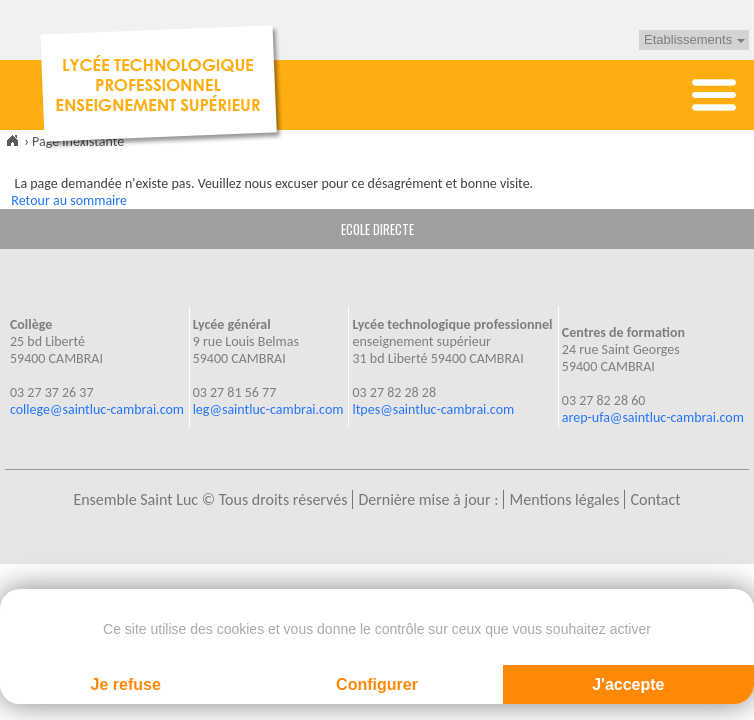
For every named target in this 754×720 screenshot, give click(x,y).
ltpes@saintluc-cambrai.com (433, 409)
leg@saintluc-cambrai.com (268, 409)
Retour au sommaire (69, 200)
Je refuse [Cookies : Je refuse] (126, 684)
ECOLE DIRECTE (377, 229)
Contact (655, 499)
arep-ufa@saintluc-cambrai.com (653, 417)
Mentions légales (564, 499)
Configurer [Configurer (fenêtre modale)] (377, 684)
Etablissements (694, 39)
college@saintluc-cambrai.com (97, 409)
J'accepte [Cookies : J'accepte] (628, 684)
